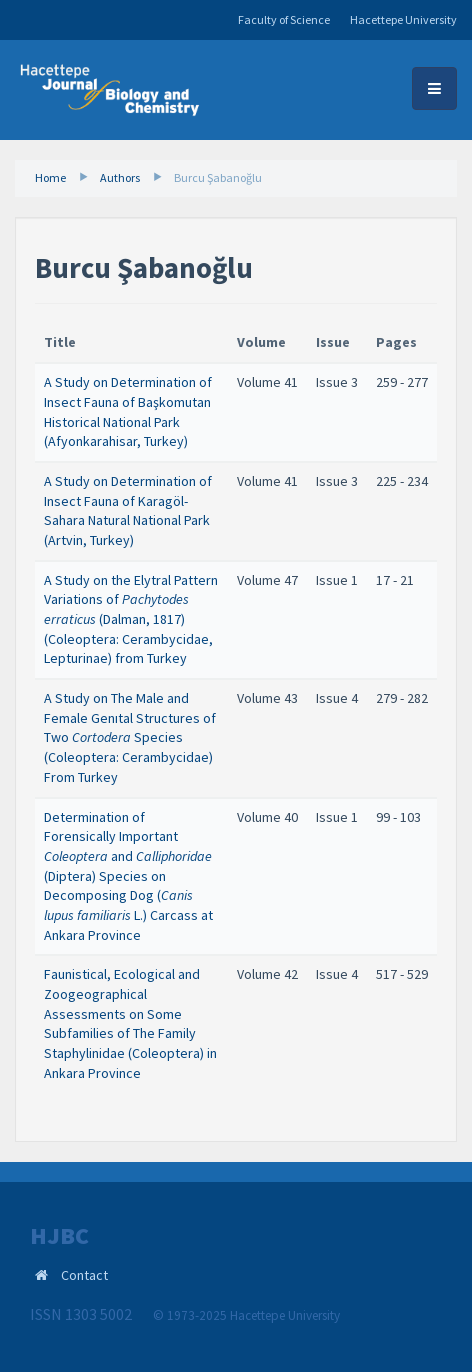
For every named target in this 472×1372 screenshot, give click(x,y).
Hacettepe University (403, 19)
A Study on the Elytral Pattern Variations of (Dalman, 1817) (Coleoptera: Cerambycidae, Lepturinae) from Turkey (131, 619)
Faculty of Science (284, 19)
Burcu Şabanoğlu (218, 177)
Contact (84, 1275)
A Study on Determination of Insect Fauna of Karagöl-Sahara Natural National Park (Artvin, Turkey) (128, 510)
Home (50, 177)
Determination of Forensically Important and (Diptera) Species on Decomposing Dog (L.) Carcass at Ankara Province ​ (128, 876)
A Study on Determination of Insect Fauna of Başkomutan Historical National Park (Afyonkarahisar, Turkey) (128, 411)
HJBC (59, 1236)
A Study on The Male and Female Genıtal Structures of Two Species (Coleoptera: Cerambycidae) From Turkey (130, 737)
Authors (120, 177)
